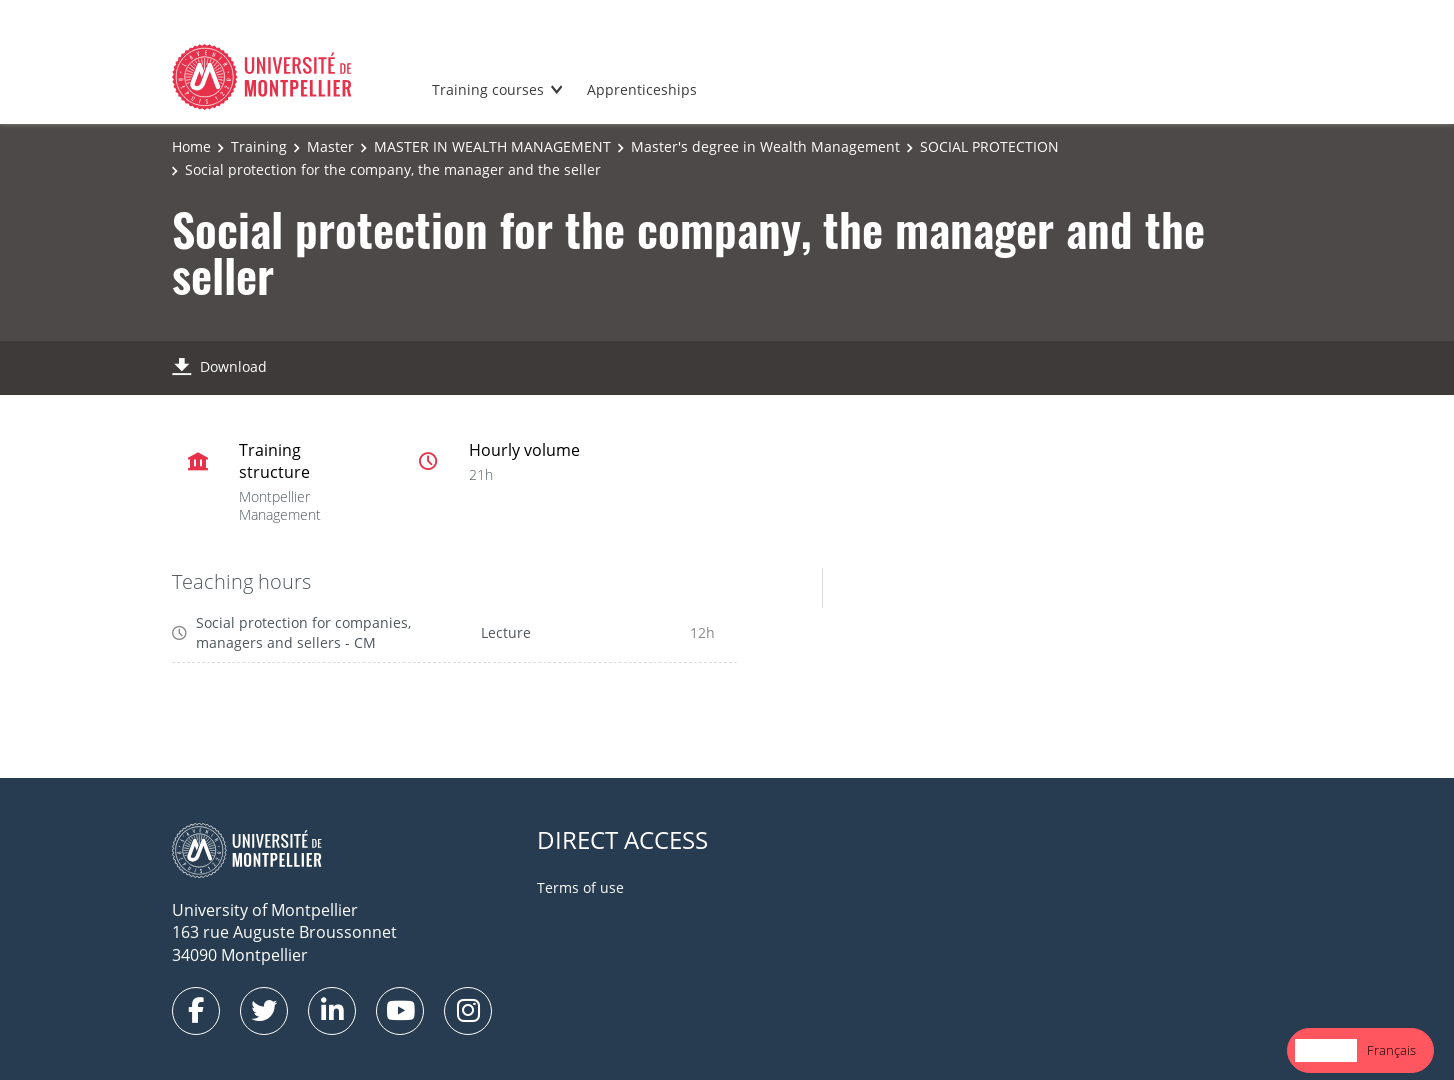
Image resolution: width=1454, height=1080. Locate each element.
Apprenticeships (642, 89)
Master (330, 146)
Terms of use (580, 887)
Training (259, 146)
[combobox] (1326, 1050)
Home (191, 146)
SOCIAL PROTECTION (989, 146)
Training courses (488, 89)
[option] (1391, 1050)
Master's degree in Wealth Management (765, 146)
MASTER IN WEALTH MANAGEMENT (492, 146)
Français (1391, 1050)
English (1326, 1050)
